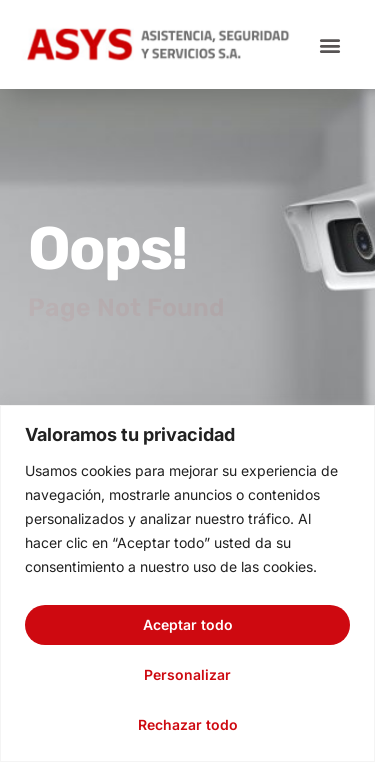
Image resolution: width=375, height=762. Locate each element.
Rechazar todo (188, 724)
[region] (187, 583)
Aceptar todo (188, 624)
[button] (329, 44)
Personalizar (187, 674)
